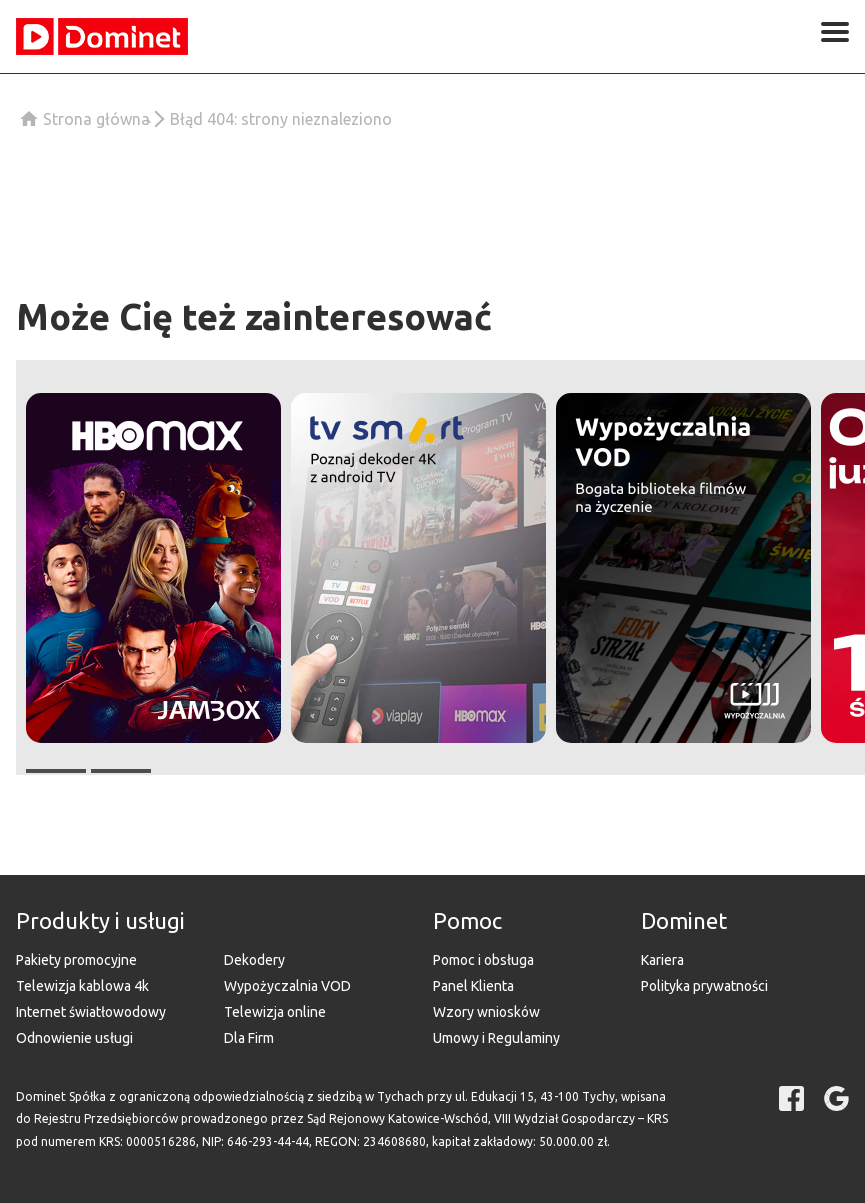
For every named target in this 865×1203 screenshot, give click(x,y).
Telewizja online (275, 1012)
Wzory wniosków (486, 1012)
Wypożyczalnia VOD (287, 986)
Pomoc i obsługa (483, 960)
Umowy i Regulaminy (496, 1038)
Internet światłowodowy (91, 1012)
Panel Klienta (473, 986)
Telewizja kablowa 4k (82, 986)
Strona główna (96, 119)
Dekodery (254, 960)
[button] (153, 568)
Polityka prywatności (704, 986)
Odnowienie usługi (74, 1038)
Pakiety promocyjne (76, 960)
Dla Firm (249, 1038)
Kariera (662, 960)
